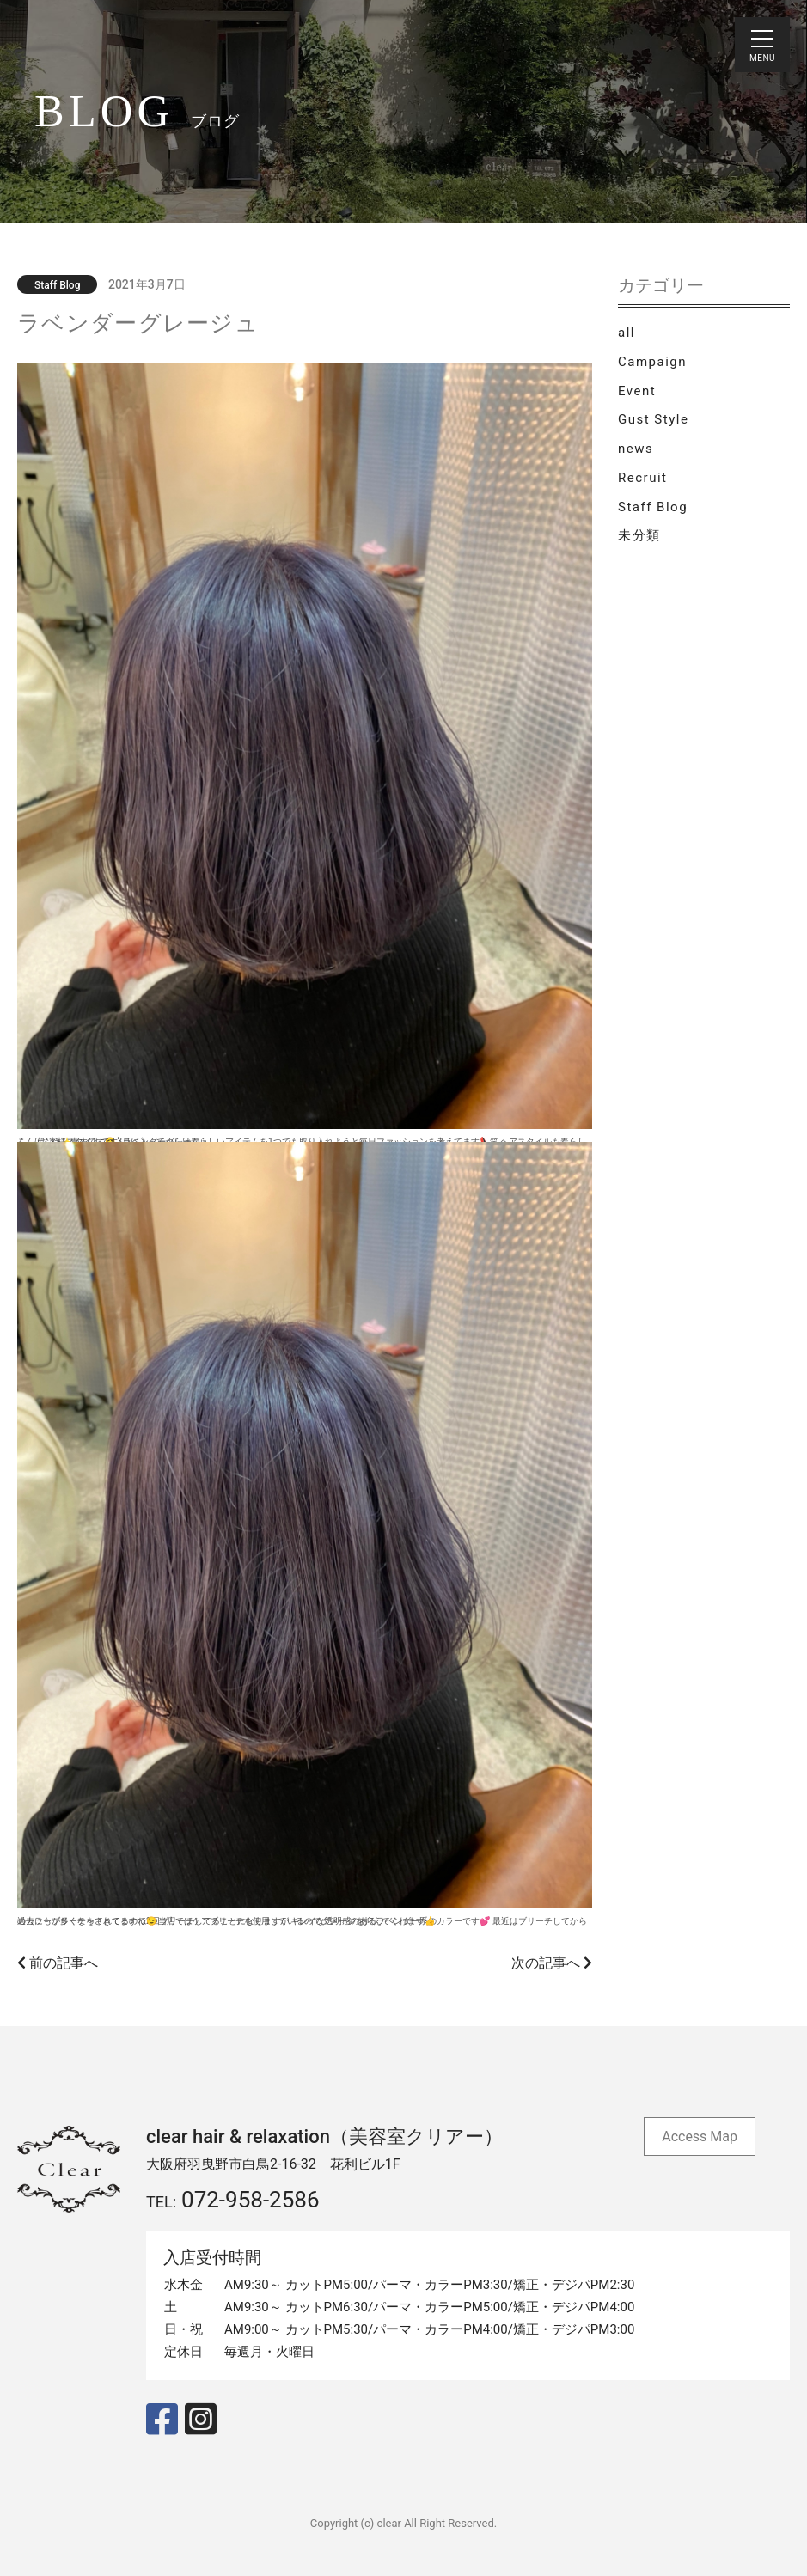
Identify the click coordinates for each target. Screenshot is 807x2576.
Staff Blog (653, 507)
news (635, 448)
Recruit (642, 477)
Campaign (652, 361)
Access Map (699, 2136)
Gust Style (653, 419)
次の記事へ (551, 1963)
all (626, 332)
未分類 (639, 535)
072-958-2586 (250, 2200)
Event (637, 391)
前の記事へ (57, 1963)
